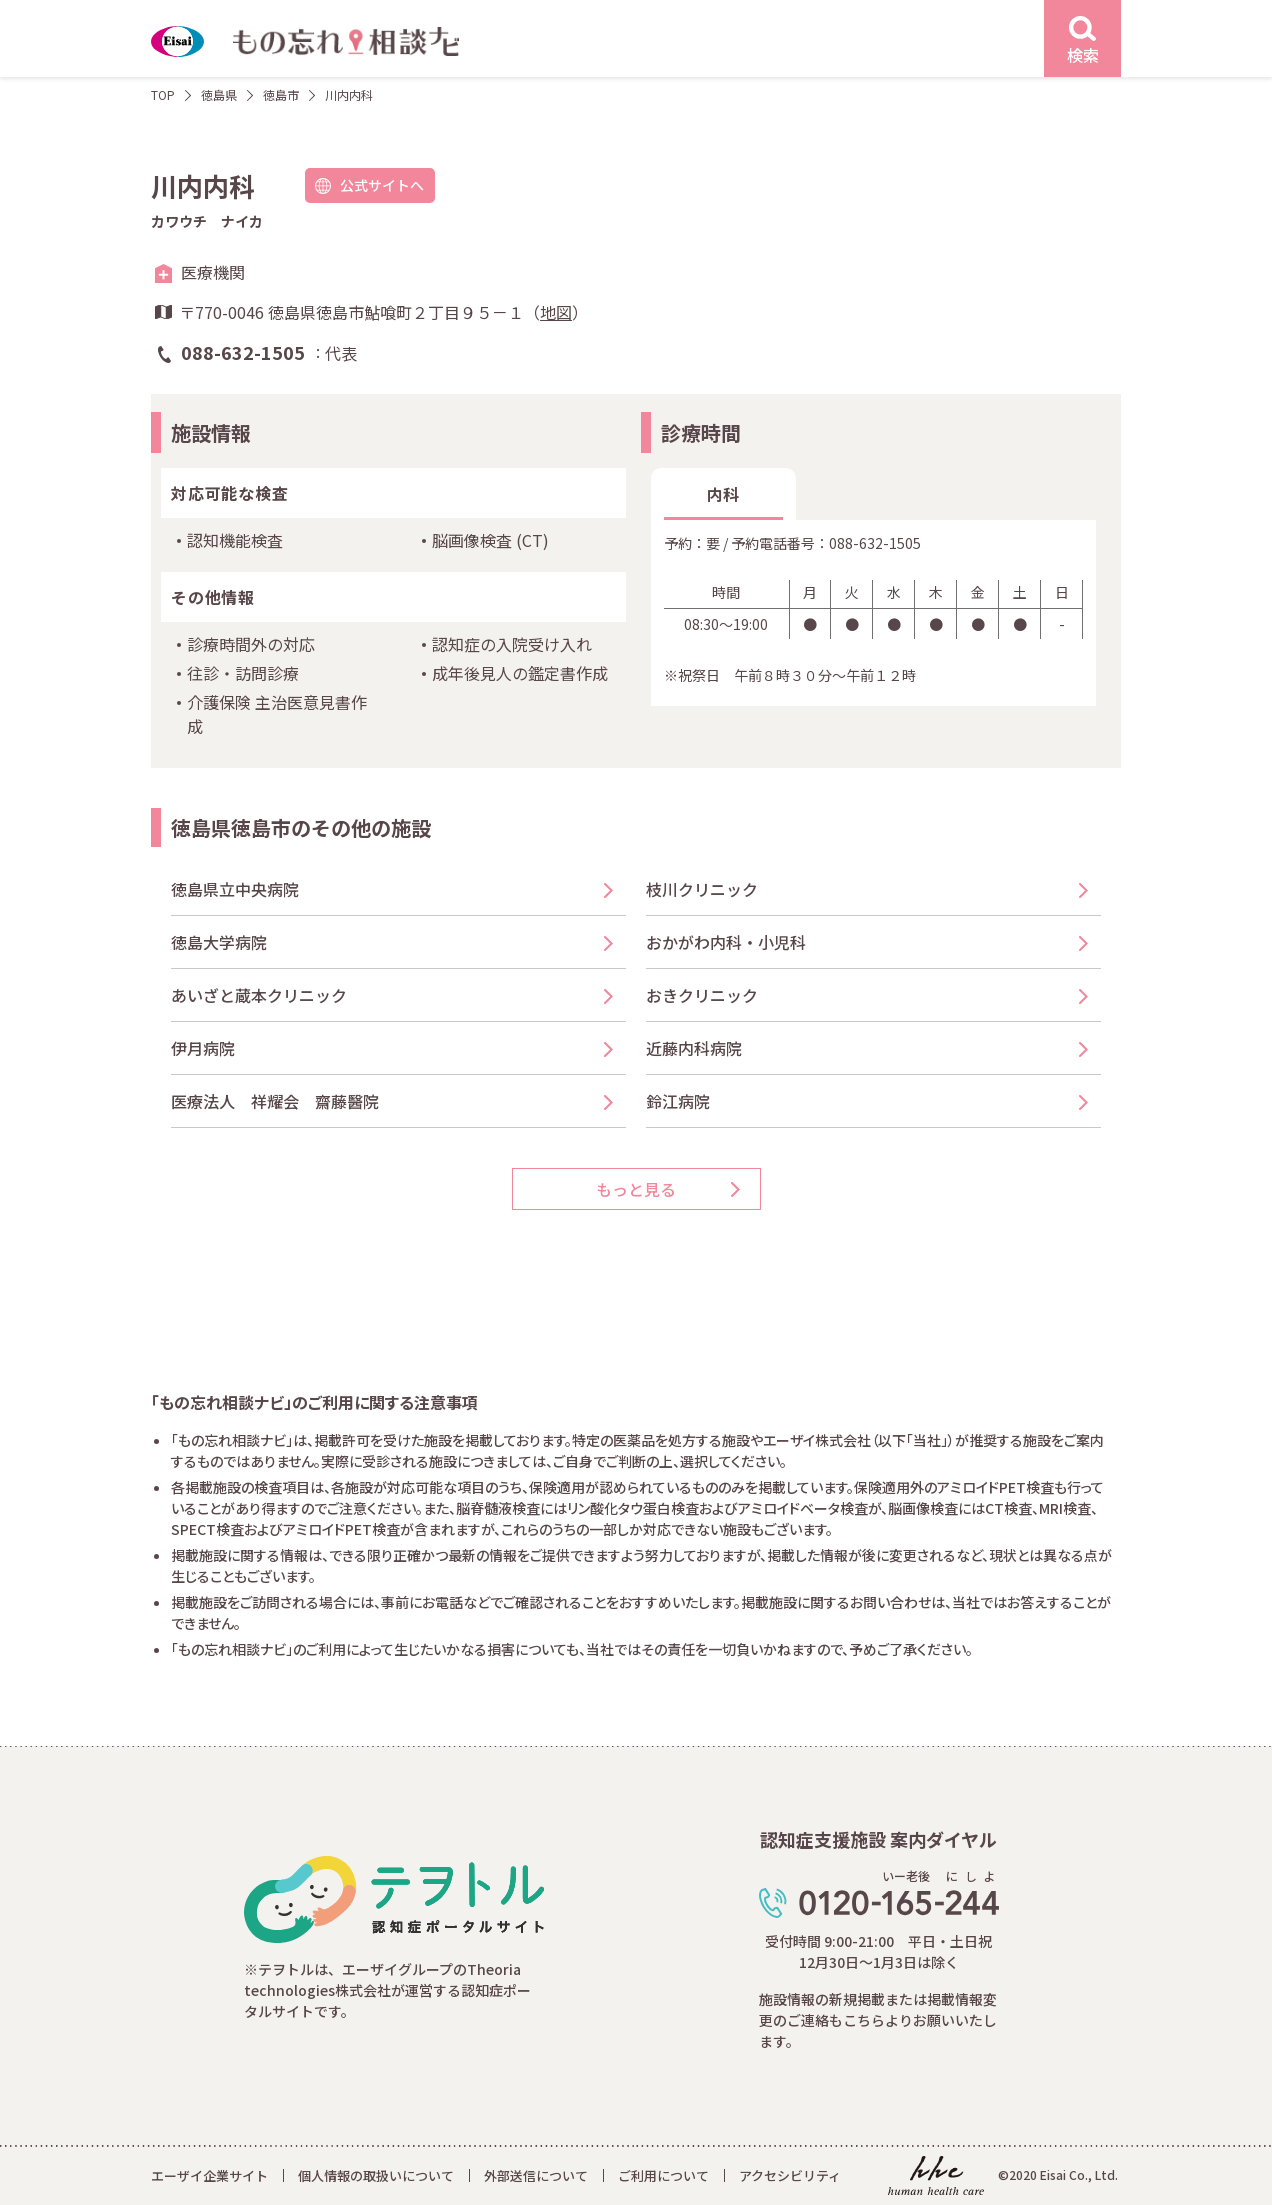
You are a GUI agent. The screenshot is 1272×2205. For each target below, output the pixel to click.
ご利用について (663, 2175)
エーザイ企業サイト (209, 2175)
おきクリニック (702, 995)
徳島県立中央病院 (235, 889)
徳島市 (281, 94)
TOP (163, 94)
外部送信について (536, 2175)
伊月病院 (203, 1048)
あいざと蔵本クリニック (259, 995)
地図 (556, 312)
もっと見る (636, 1189)
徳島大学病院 (219, 942)
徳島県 (219, 94)
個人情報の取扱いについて (376, 2175)
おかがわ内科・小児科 (726, 942)
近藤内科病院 (694, 1048)
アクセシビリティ (790, 2175)
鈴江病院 (678, 1101)
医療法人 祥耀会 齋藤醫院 (275, 1101)
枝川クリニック (702, 889)
